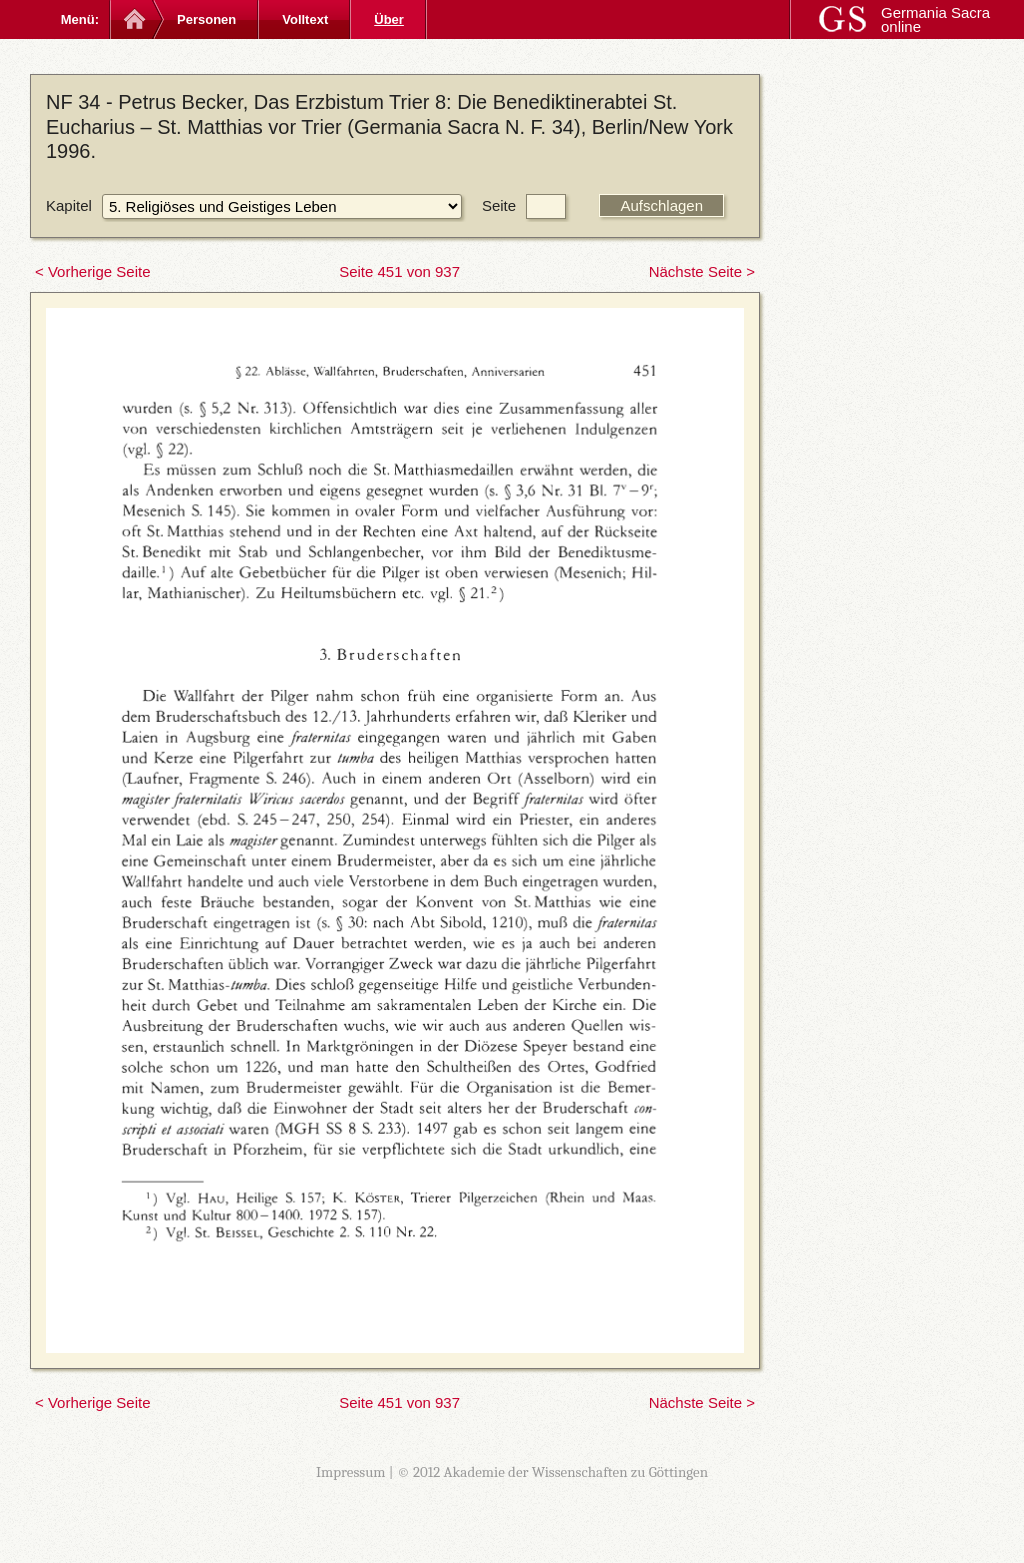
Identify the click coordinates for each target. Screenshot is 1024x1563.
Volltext (305, 19)
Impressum (351, 1472)
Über (389, 19)
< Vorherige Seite (93, 271)
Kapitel (69, 205)
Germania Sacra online (935, 19)
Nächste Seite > (702, 271)
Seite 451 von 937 (399, 271)
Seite (499, 205)
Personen (206, 19)
